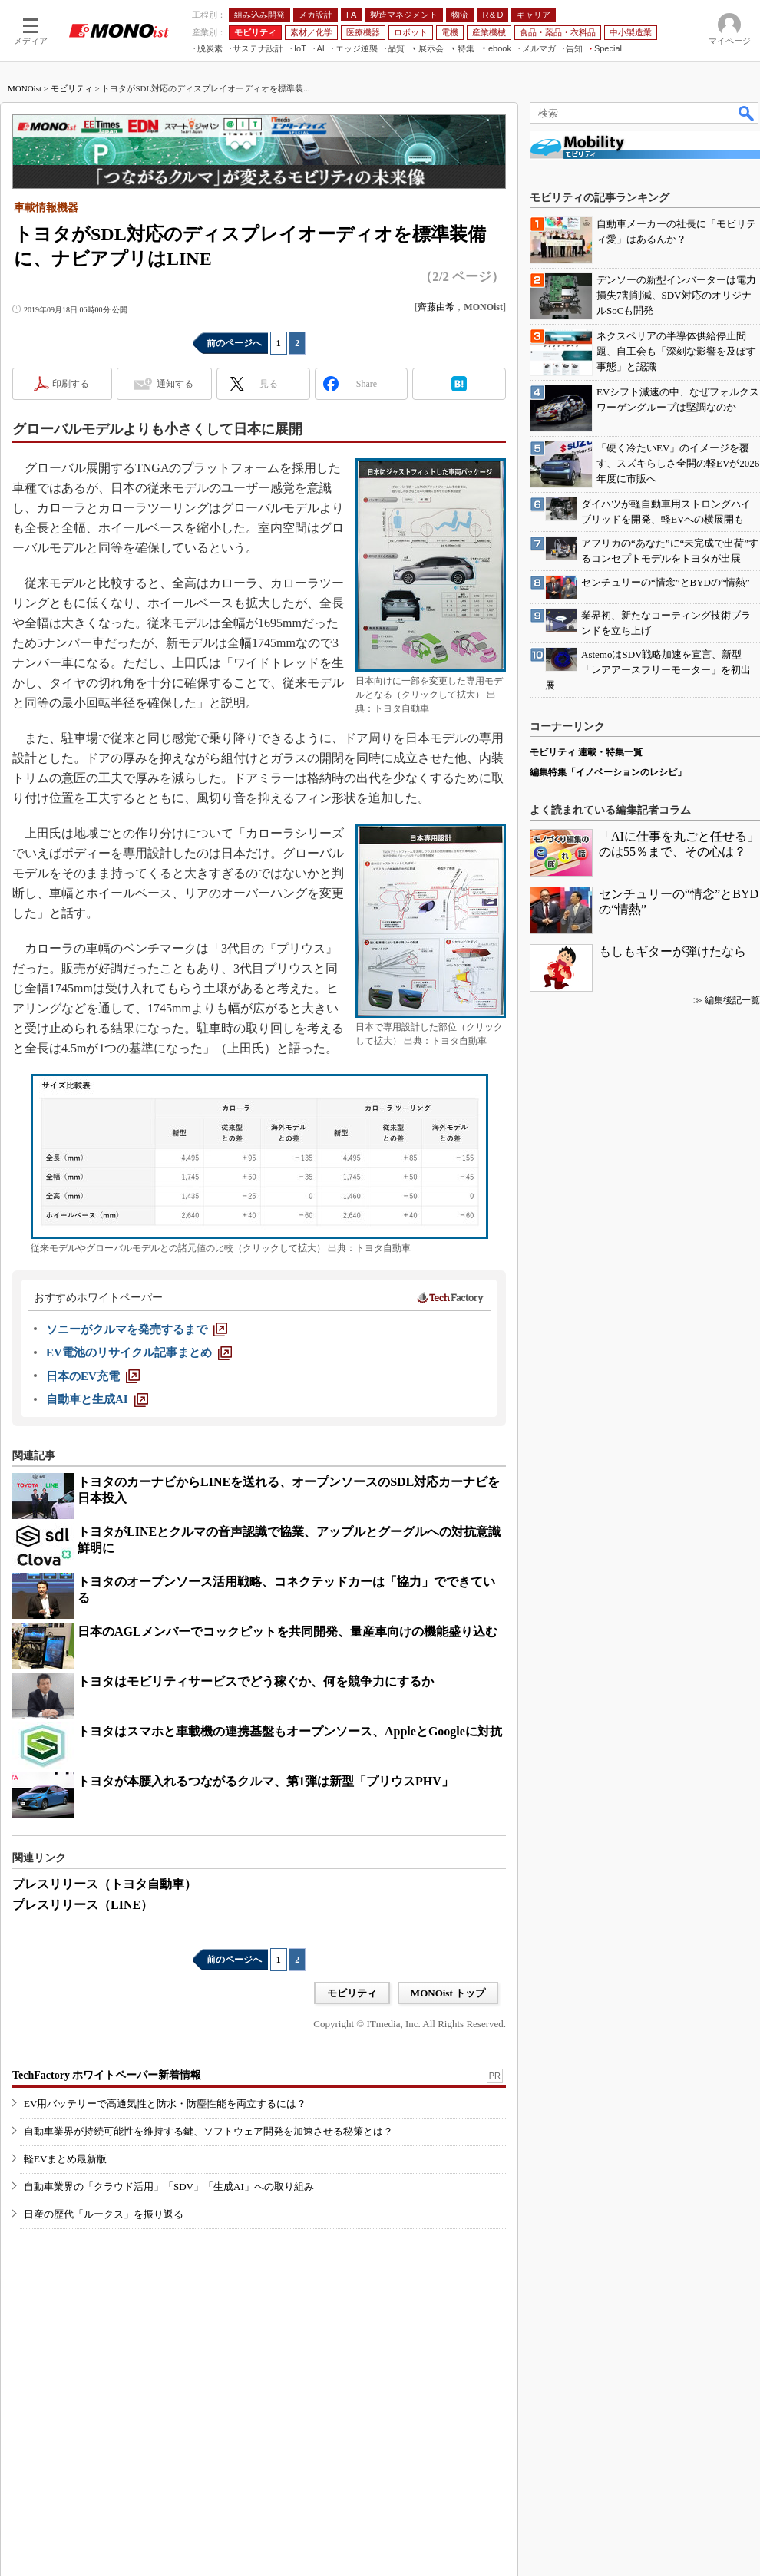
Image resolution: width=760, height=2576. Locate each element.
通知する (175, 383)
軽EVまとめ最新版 (65, 2159)
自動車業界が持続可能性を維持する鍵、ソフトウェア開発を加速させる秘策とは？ (208, 2131)
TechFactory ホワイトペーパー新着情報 (106, 2075)
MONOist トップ (448, 1993)
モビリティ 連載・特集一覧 (586, 752)
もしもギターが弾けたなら (672, 951)
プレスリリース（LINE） (82, 1904)
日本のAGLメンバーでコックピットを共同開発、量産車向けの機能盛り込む (287, 1631)
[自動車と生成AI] (97, 1399)
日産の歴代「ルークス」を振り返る (103, 2214)
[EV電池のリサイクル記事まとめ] (139, 1352)
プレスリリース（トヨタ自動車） (104, 1884)
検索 (746, 113)
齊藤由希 (436, 307)
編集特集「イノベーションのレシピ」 (608, 772)
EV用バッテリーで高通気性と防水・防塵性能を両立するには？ (165, 2103)
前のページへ (234, 343)
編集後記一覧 (732, 1000)
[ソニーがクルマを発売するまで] (136, 1329)
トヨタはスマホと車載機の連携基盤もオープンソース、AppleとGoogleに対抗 (290, 1731)
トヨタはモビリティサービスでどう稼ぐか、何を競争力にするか (256, 1681)
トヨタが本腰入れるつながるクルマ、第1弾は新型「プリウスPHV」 (266, 1781)
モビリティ (72, 88)
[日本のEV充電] (93, 1376)
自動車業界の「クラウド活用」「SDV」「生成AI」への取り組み (169, 2186)
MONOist (24, 88)
